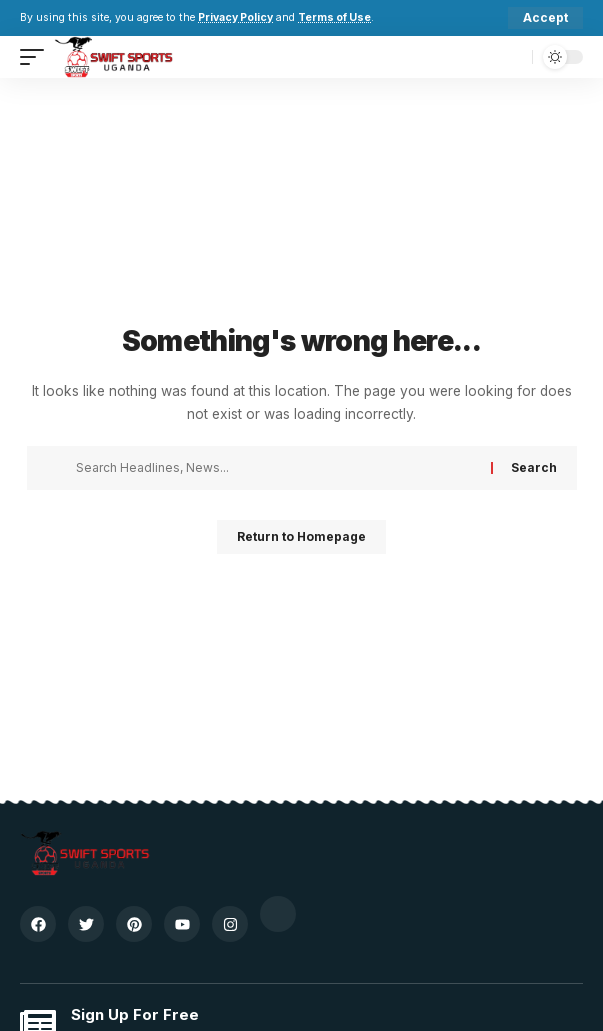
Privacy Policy (235, 17)
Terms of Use (334, 17)
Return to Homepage (301, 536)
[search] (512, 57)
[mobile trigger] (37, 57)
